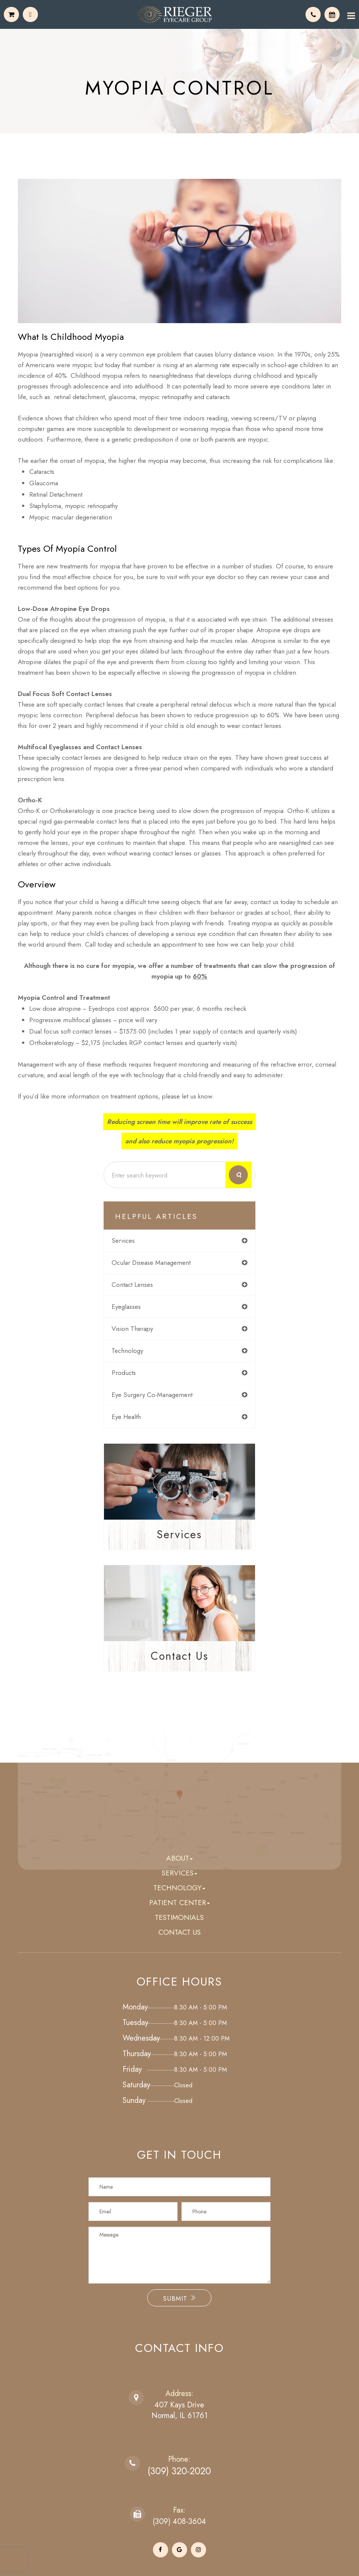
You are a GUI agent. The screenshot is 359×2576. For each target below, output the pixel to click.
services (123, 1240)
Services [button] (179, 1873)
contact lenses (132, 1284)
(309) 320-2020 (179, 2471)
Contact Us (179, 1656)
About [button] (179, 1858)
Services (179, 1534)
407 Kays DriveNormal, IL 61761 (179, 2410)
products (124, 1372)
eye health (126, 1416)
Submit (179, 2298)
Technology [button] (179, 1888)
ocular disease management (151, 1262)
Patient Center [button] (179, 1903)
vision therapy (132, 1328)
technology (127, 1350)
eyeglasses (126, 1306)
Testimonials (179, 1917)
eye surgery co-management (152, 1394)
